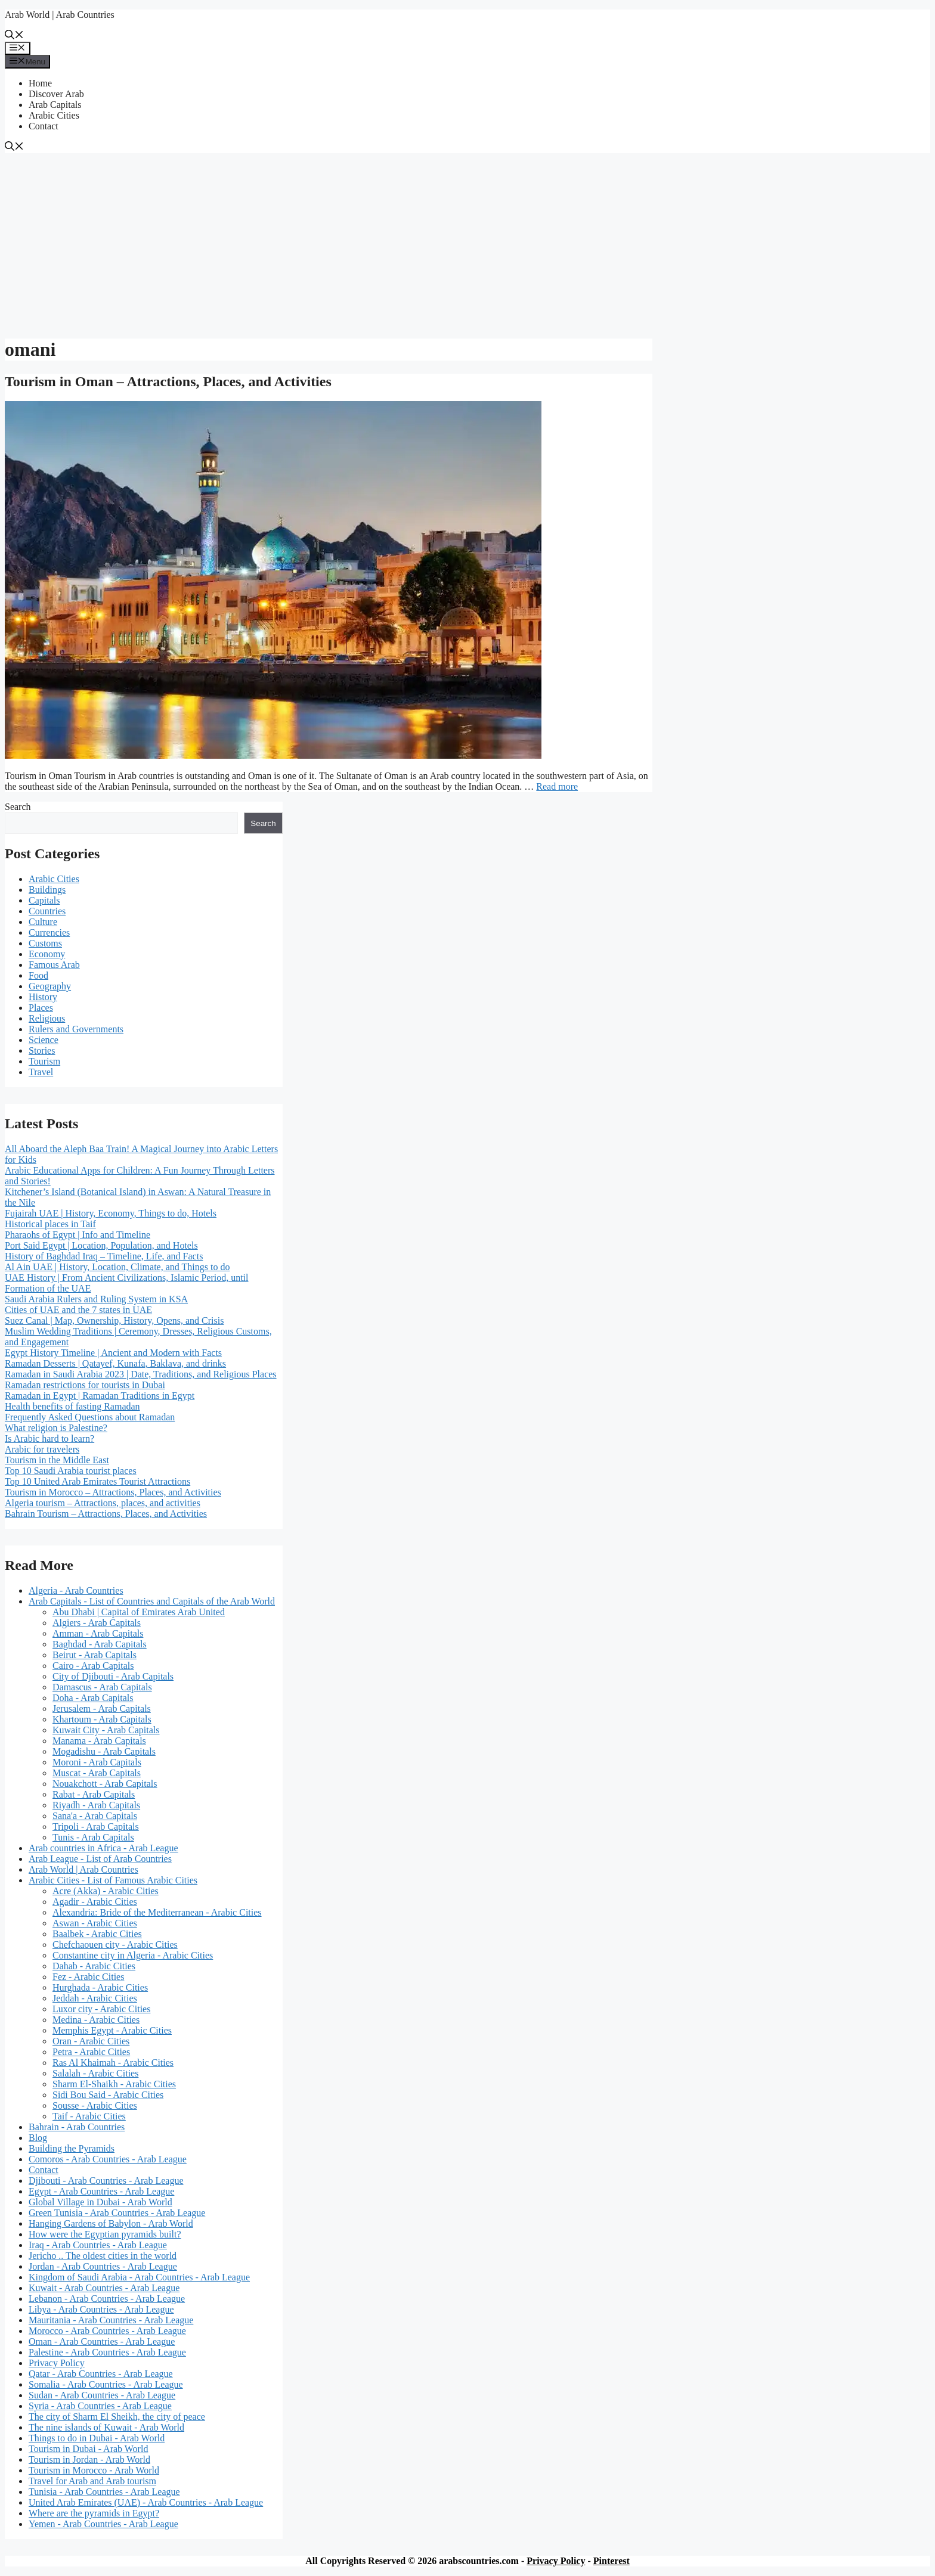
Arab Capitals (55, 105)
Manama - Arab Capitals (99, 1741)
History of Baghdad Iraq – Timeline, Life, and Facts (104, 1256)
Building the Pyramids (71, 2148)
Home (40, 83)
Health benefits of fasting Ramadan (72, 1406)
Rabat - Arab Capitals (93, 1794)
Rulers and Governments (76, 1029)
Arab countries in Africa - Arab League (103, 1848)
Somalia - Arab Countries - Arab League (106, 2384)
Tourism (44, 1061)
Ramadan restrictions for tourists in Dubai (85, 1385)
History (43, 997)
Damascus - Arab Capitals (102, 1687)
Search (18, 807)
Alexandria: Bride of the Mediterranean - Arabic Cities (157, 1912)
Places (41, 1008)
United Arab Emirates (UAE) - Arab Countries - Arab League (146, 2502)
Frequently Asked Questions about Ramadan (90, 1417)
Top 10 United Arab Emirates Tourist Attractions (97, 1481)
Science (43, 1040)
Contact (43, 126)
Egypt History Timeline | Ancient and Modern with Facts (113, 1353)
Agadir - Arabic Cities (94, 1902)
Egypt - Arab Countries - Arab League (101, 2191)
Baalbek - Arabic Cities (97, 1934)
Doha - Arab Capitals (93, 1698)
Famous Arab (54, 965)
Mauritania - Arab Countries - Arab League (111, 2320)
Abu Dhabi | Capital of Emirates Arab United (138, 1612)
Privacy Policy (57, 2363)
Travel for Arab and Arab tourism (92, 2481)
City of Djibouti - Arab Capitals (113, 1676)
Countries (47, 911)
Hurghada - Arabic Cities (100, 1987)
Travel (41, 1072)
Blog (38, 2138)
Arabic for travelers (42, 1449)
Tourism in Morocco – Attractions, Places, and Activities (113, 1492)
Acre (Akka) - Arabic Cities (105, 1891)
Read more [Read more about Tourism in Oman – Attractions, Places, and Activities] (557, 786)
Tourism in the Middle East (57, 1460)
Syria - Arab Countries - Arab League (100, 2406)
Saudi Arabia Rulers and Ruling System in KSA (96, 1299)
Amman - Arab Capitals (97, 1633)
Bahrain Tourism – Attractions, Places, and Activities (106, 1514)
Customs (45, 943)
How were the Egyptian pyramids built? (105, 2234)
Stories (42, 1050)
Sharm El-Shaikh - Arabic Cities (114, 2084)
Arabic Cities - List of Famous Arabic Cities (113, 1880)
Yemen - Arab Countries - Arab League (103, 2524)
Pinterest (611, 2561)
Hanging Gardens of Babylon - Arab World (111, 2223)
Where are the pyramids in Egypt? (94, 2513)
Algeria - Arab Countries (76, 1590)
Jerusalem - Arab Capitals (101, 1708)
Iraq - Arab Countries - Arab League (98, 2245)
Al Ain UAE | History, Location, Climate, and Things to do (117, 1267)
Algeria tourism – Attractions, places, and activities (102, 1503)
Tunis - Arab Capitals (93, 1837)
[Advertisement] (467, 242)
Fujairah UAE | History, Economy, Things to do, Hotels (110, 1213)
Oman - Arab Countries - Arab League (102, 2341)
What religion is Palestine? (56, 1428)
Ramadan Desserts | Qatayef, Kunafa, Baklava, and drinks (115, 1363)
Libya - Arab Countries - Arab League (101, 2309)
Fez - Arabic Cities (88, 1977)
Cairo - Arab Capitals (93, 1666)
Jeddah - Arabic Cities (94, 1998)
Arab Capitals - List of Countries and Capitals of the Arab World (152, 1601)
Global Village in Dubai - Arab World (100, 2202)
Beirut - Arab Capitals (94, 1655)
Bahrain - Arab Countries (77, 2127)
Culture (43, 922)
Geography (50, 986)
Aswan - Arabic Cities (94, 1923)
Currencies (49, 932)
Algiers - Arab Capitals (96, 1623)
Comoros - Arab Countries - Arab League (108, 2159)
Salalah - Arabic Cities (95, 2073)
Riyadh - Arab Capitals (96, 1805)
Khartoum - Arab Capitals (101, 1719)
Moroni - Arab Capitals (96, 1762)
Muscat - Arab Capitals (96, 1773)
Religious (47, 1018)
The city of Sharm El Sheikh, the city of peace (117, 2416)
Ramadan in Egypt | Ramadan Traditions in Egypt (99, 1396)
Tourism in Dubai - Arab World (88, 2449)
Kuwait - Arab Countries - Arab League (104, 2288)
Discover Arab (56, 94)
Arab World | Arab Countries (59, 15)
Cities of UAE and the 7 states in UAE (78, 1310)
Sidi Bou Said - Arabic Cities (107, 2095)
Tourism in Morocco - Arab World (94, 2470)
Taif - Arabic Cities (89, 2116)
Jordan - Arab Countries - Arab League (103, 2266)
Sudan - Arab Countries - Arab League (102, 2395)
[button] (14, 36)
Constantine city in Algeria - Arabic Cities (132, 1955)
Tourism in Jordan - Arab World (89, 2459)
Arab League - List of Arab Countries (100, 1859)
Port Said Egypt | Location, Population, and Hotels (101, 1245)
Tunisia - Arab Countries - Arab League (104, 2492)
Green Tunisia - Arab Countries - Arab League (117, 2213)
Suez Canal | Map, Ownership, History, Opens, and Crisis (114, 1320)
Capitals (44, 900)
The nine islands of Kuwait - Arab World (106, 2427)
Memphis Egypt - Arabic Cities (112, 2030)
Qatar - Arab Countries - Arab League (101, 2374)
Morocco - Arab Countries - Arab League (107, 2331)
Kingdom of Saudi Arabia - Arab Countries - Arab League (139, 2277)
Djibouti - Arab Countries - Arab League (106, 2180)
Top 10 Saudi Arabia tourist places (71, 1471)
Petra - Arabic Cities (91, 2052)
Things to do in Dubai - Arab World (97, 2438)
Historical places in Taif (50, 1224)
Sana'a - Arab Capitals (94, 1816)
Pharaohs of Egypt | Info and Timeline (77, 1235)
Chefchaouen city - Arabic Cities (115, 1944)
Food (38, 975)
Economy (47, 954)
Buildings (47, 889)
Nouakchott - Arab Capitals (104, 1784)
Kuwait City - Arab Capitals (106, 1730)
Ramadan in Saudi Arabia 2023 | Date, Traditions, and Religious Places (141, 1374)
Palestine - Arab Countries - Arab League (107, 2352)
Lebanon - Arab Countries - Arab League (107, 2298)
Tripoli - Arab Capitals (95, 1826)
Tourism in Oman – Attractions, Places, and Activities (168, 381)
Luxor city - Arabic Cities (101, 2009)
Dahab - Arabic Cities (93, 1966)
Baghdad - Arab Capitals (99, 1644)
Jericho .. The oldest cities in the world (103, 2256)
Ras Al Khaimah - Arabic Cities (113, 2062)
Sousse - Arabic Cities (94, 2105)
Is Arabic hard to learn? (49, 1438)
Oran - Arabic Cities (90, 2041)
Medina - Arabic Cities (96, 2020)
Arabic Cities (54, 115)
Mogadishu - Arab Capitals (104, 1751)
